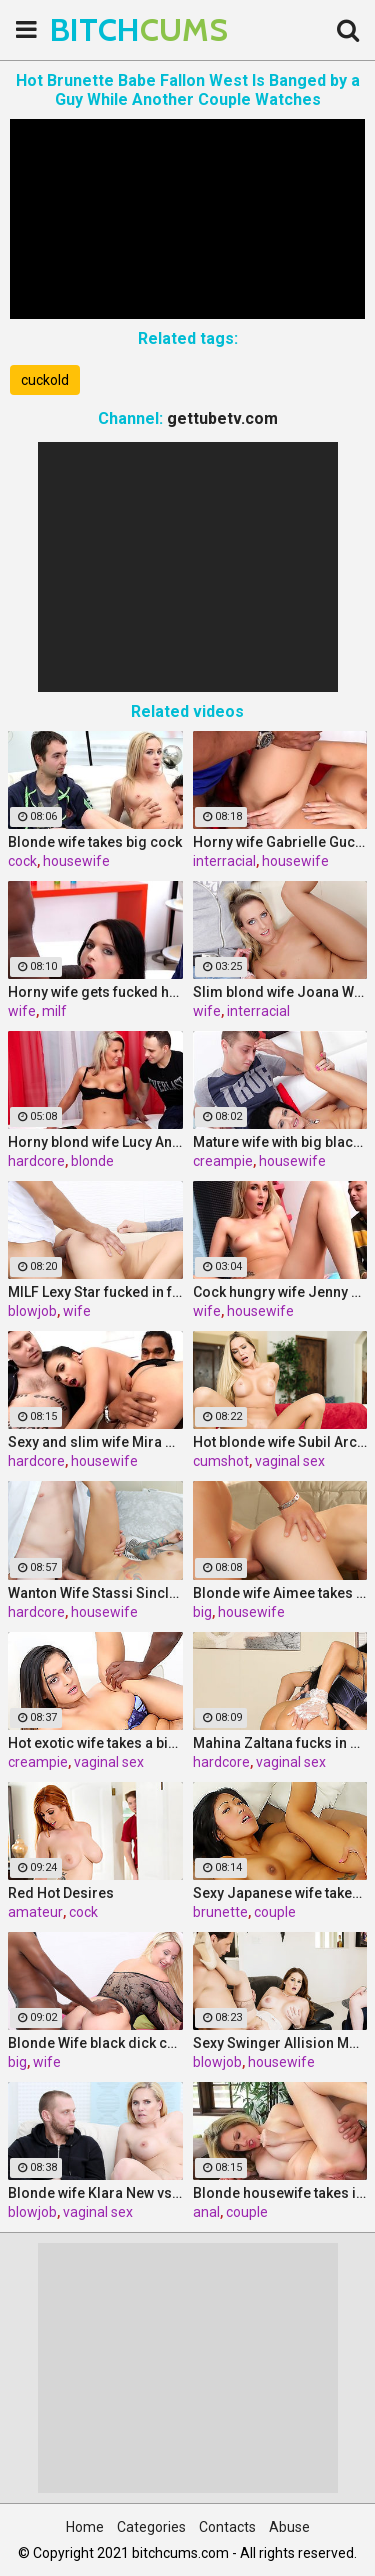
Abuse (289, 2527)
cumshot (221, 1461)
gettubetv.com (222, 418)
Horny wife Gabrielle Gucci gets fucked (280, 842)
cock (22, 861)
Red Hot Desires (61, 1893)
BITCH (100, 29)
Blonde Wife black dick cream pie (95, 2043)
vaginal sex (290, 1461)
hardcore (36, 1161)
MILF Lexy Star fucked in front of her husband (95, 1292)
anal (206, 2212)
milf (54, 1011)
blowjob (32, 1311)
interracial (224, 861)
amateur (35, 1912)
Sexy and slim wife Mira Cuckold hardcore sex (95, 1442)
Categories (151, 2527)
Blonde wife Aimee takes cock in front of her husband (280, 1593)
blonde (92, 1161)
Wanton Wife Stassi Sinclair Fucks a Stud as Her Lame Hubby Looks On (95, 1593)
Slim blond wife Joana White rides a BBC (280, 992)
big (202, 1612)
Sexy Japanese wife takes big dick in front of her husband (280, 1893)
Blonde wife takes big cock (95, 842)
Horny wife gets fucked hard (95, 992)
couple (275, 1912)
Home (85, 2527)
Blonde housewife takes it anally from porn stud (280, 2193)
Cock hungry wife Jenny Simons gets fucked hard (280, 1292)
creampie (223, 1161)
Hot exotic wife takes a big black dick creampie (95, 1743)
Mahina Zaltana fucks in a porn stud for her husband (280, 1743)
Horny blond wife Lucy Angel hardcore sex (95, 1142)
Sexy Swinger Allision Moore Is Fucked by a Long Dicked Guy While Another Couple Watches (280, 2043)
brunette (220, 1912)
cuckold (45, 380)
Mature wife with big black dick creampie (280, 1142)
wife (22, 1011)
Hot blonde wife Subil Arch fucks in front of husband (280, 1442)
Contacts (227, 2527)
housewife (76, 861)
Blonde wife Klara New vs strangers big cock (95, 2193)
